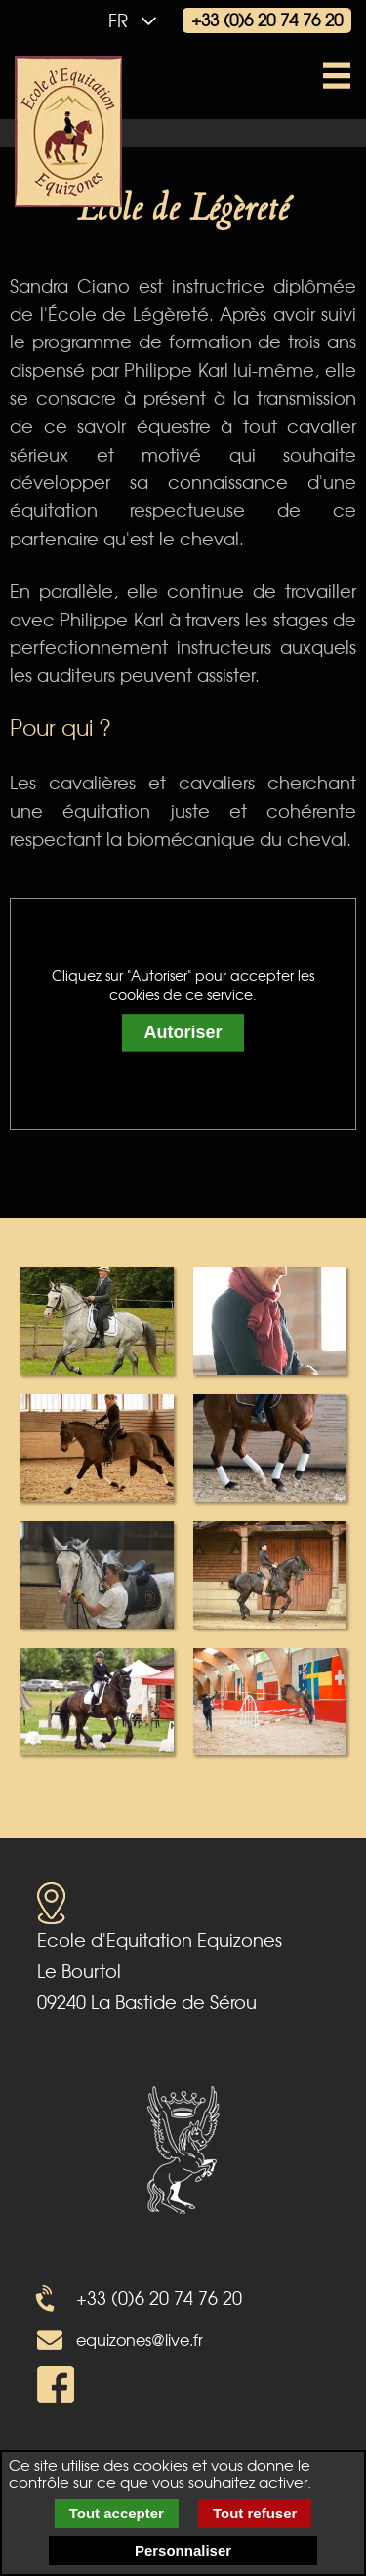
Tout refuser (255, 2513)
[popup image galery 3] (97, 1445)
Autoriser (182, 1033)
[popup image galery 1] (97, 1318)
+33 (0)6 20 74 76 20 (267, 19)
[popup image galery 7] (97, 1699)
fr (137, 20)
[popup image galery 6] (270, 1572)
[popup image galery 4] (270, 1445)
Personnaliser (183, 2550)
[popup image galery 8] (270, 1699)
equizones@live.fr (139, 2339)
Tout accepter (116, 2513)
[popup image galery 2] (270, 1318)
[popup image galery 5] (97, 1572)
